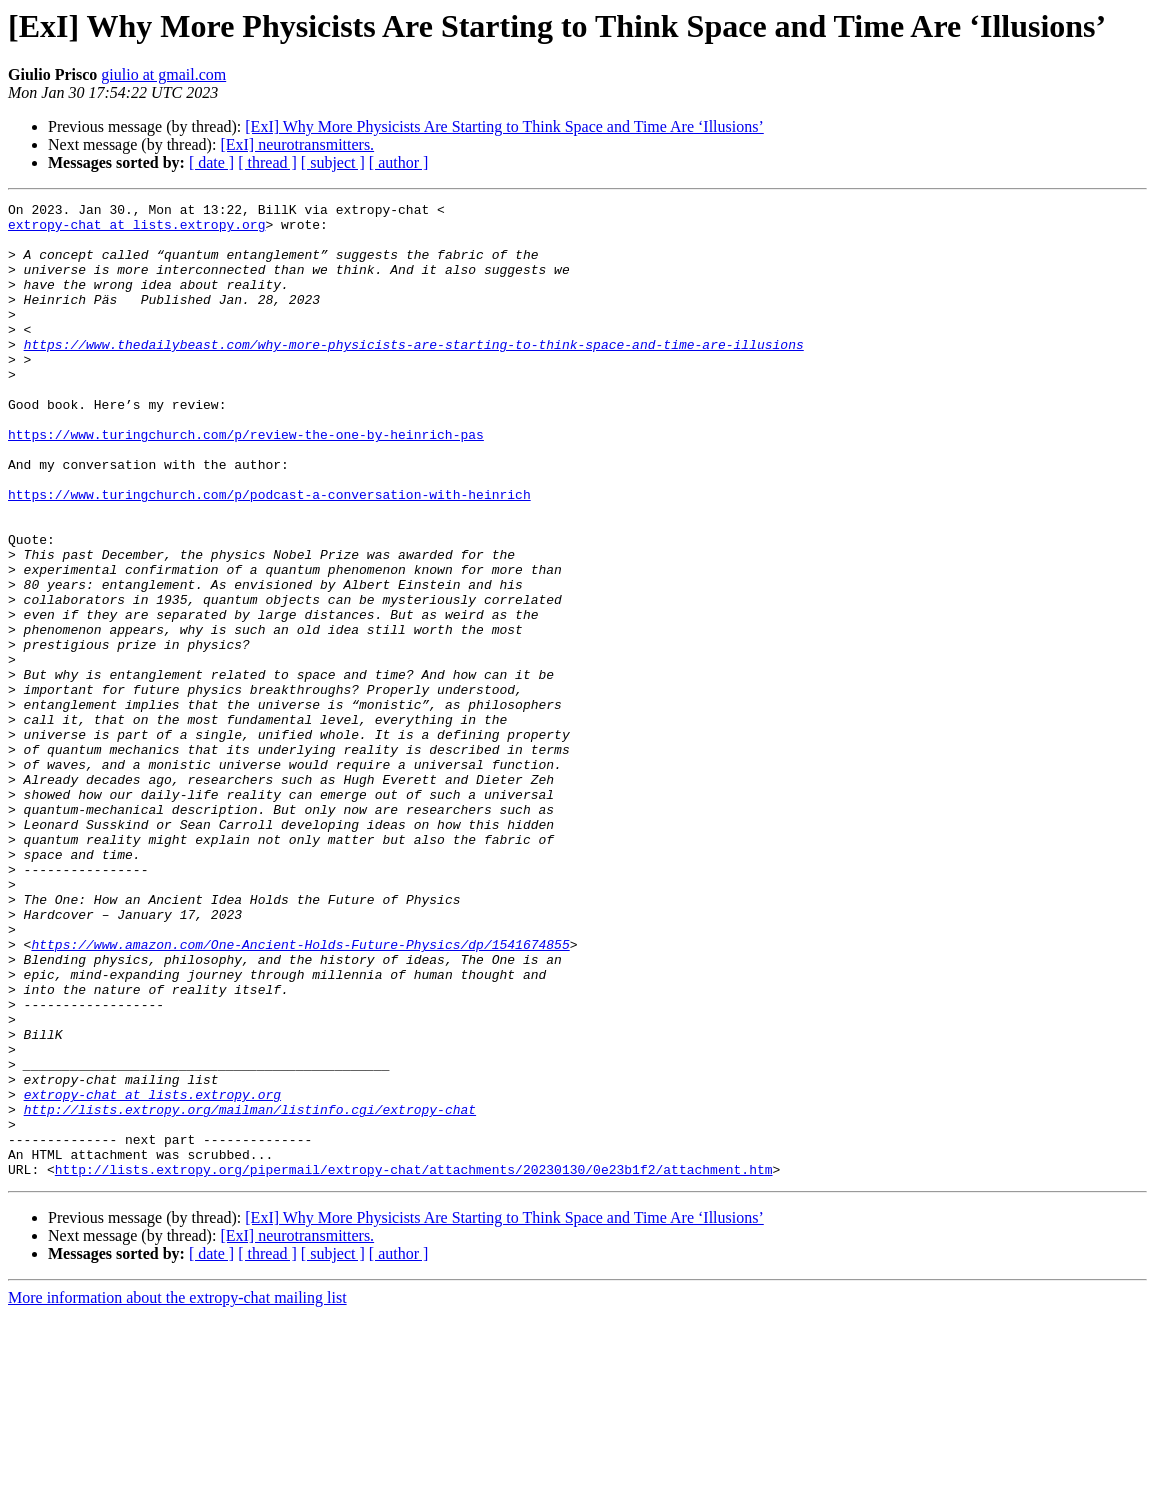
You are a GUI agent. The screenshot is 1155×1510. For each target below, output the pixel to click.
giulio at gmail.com (163, 74)
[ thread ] (267, 162)
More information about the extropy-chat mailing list (177, 1492)
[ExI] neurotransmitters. (297, 144)
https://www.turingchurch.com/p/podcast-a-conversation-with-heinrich (269, 554)
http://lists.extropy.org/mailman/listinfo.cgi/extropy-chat (250, 1292)
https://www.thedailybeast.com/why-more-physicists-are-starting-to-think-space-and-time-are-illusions (414, 374)
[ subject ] (333, 162)
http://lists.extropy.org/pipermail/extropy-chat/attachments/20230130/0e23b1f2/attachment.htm (414, 1364)
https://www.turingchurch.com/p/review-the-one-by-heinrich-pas (246, 482)
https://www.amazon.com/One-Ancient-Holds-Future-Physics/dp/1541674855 (300, 1094)
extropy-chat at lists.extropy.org (136, 230)
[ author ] (399, 162)
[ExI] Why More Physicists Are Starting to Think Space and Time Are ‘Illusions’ (504, 126)
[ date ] (211, 162)
